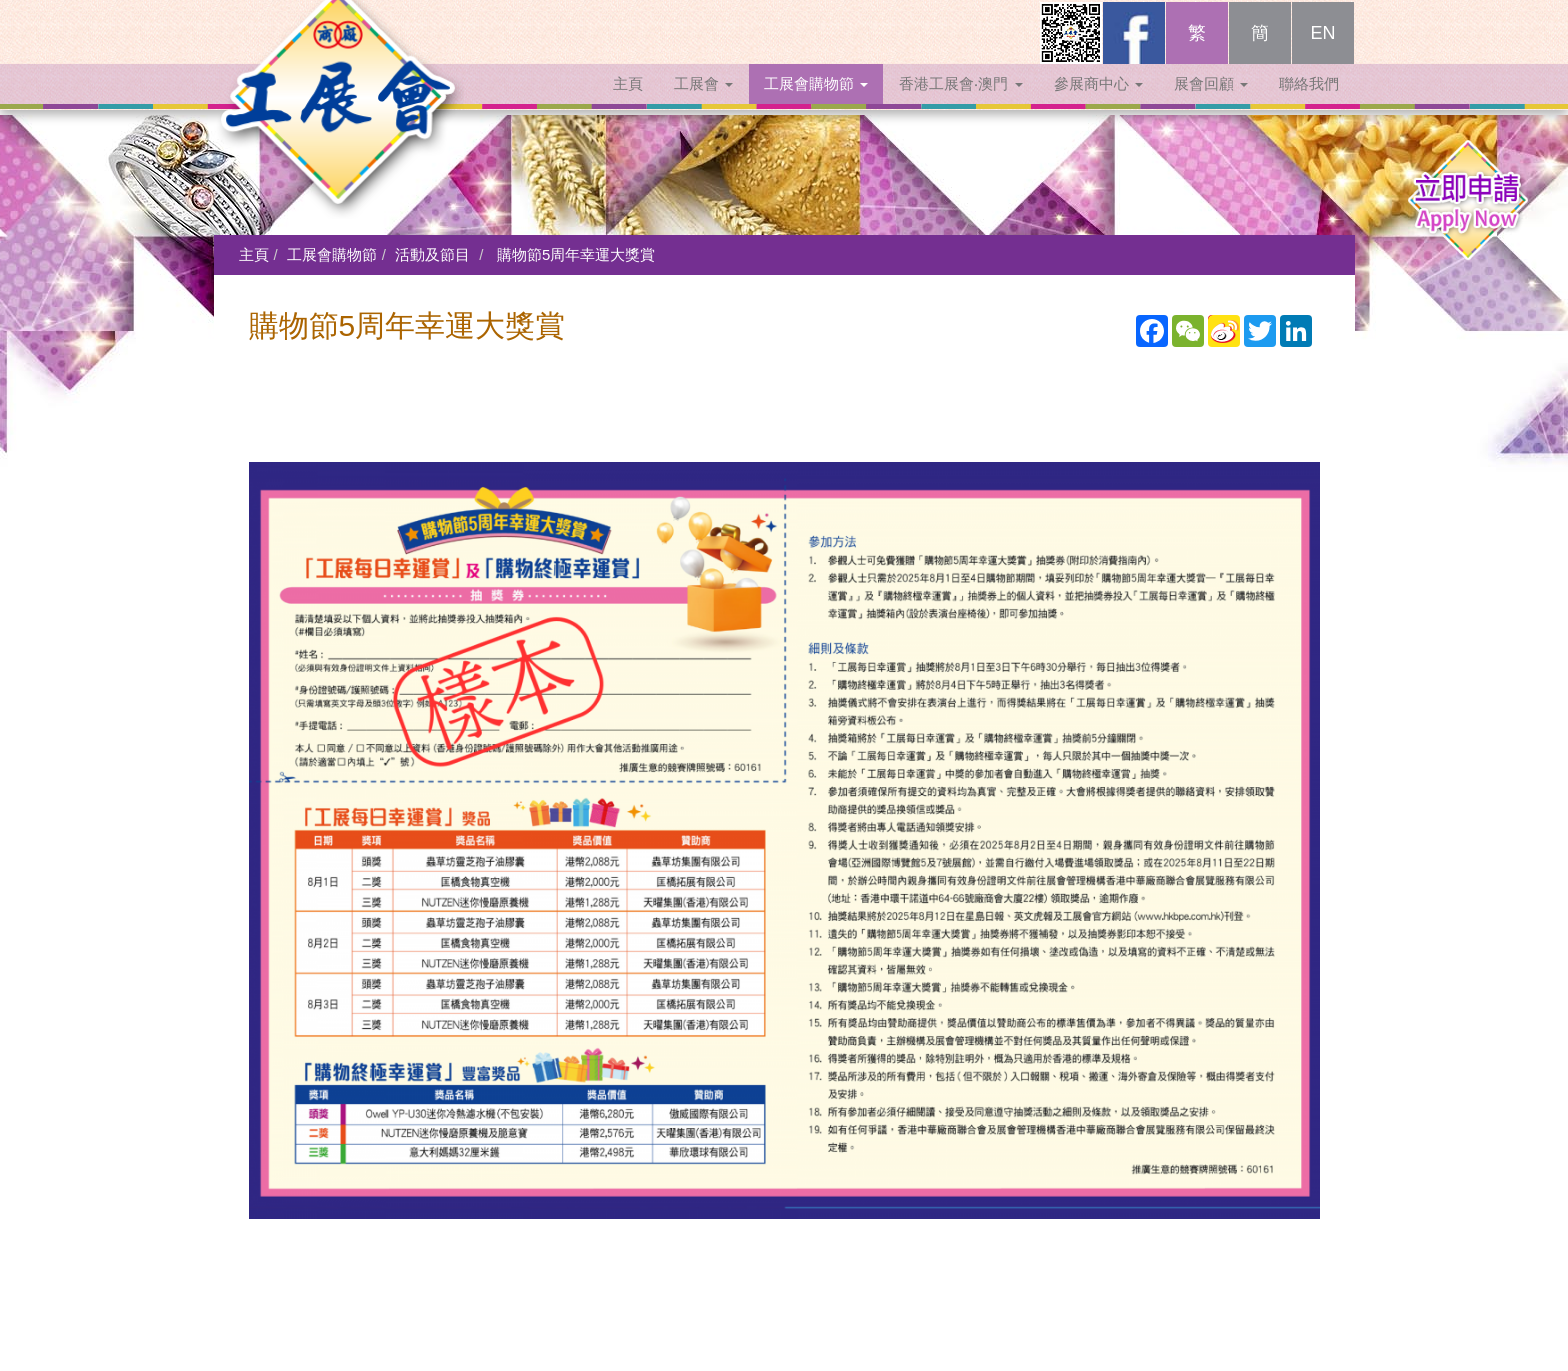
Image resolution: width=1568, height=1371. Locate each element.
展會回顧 (1211, 102)
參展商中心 (1098, 102)
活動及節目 (432, 254)
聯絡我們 (1309, 102)
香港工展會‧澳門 (960, 102)
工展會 (703, 102)
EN (1322, 52)
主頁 (628, 102)
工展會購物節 (816, 102)
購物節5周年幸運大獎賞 (576, 254)
